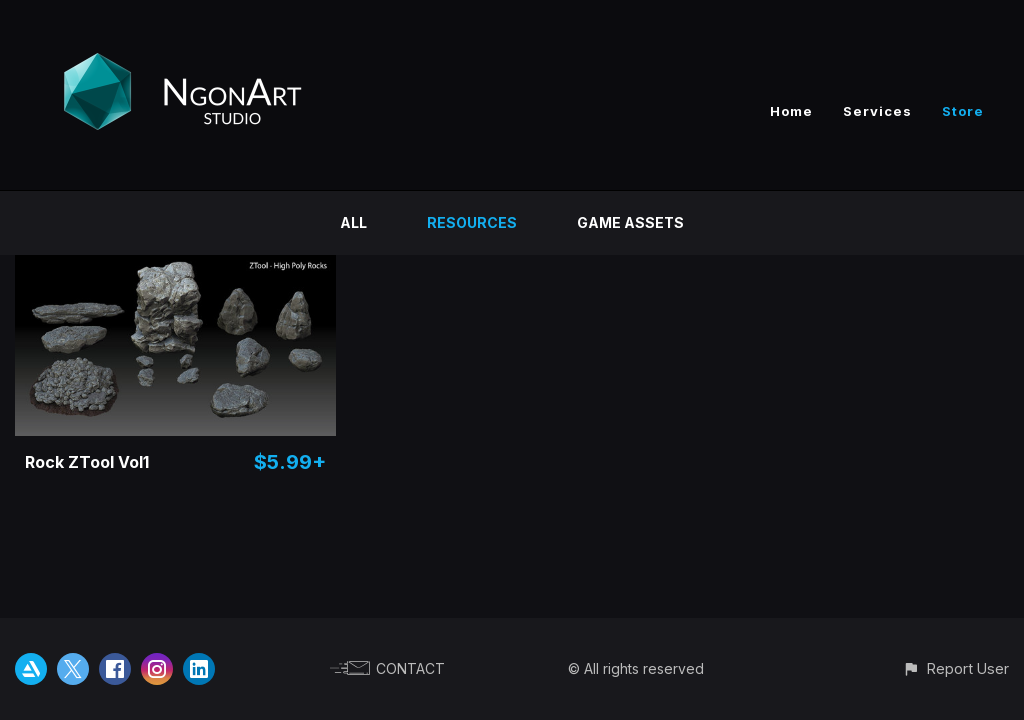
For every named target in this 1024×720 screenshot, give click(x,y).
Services (877, 111)
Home (791, 111)
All (353, 222)
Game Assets (630, 222)
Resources (472, 222)
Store (963, 111)
